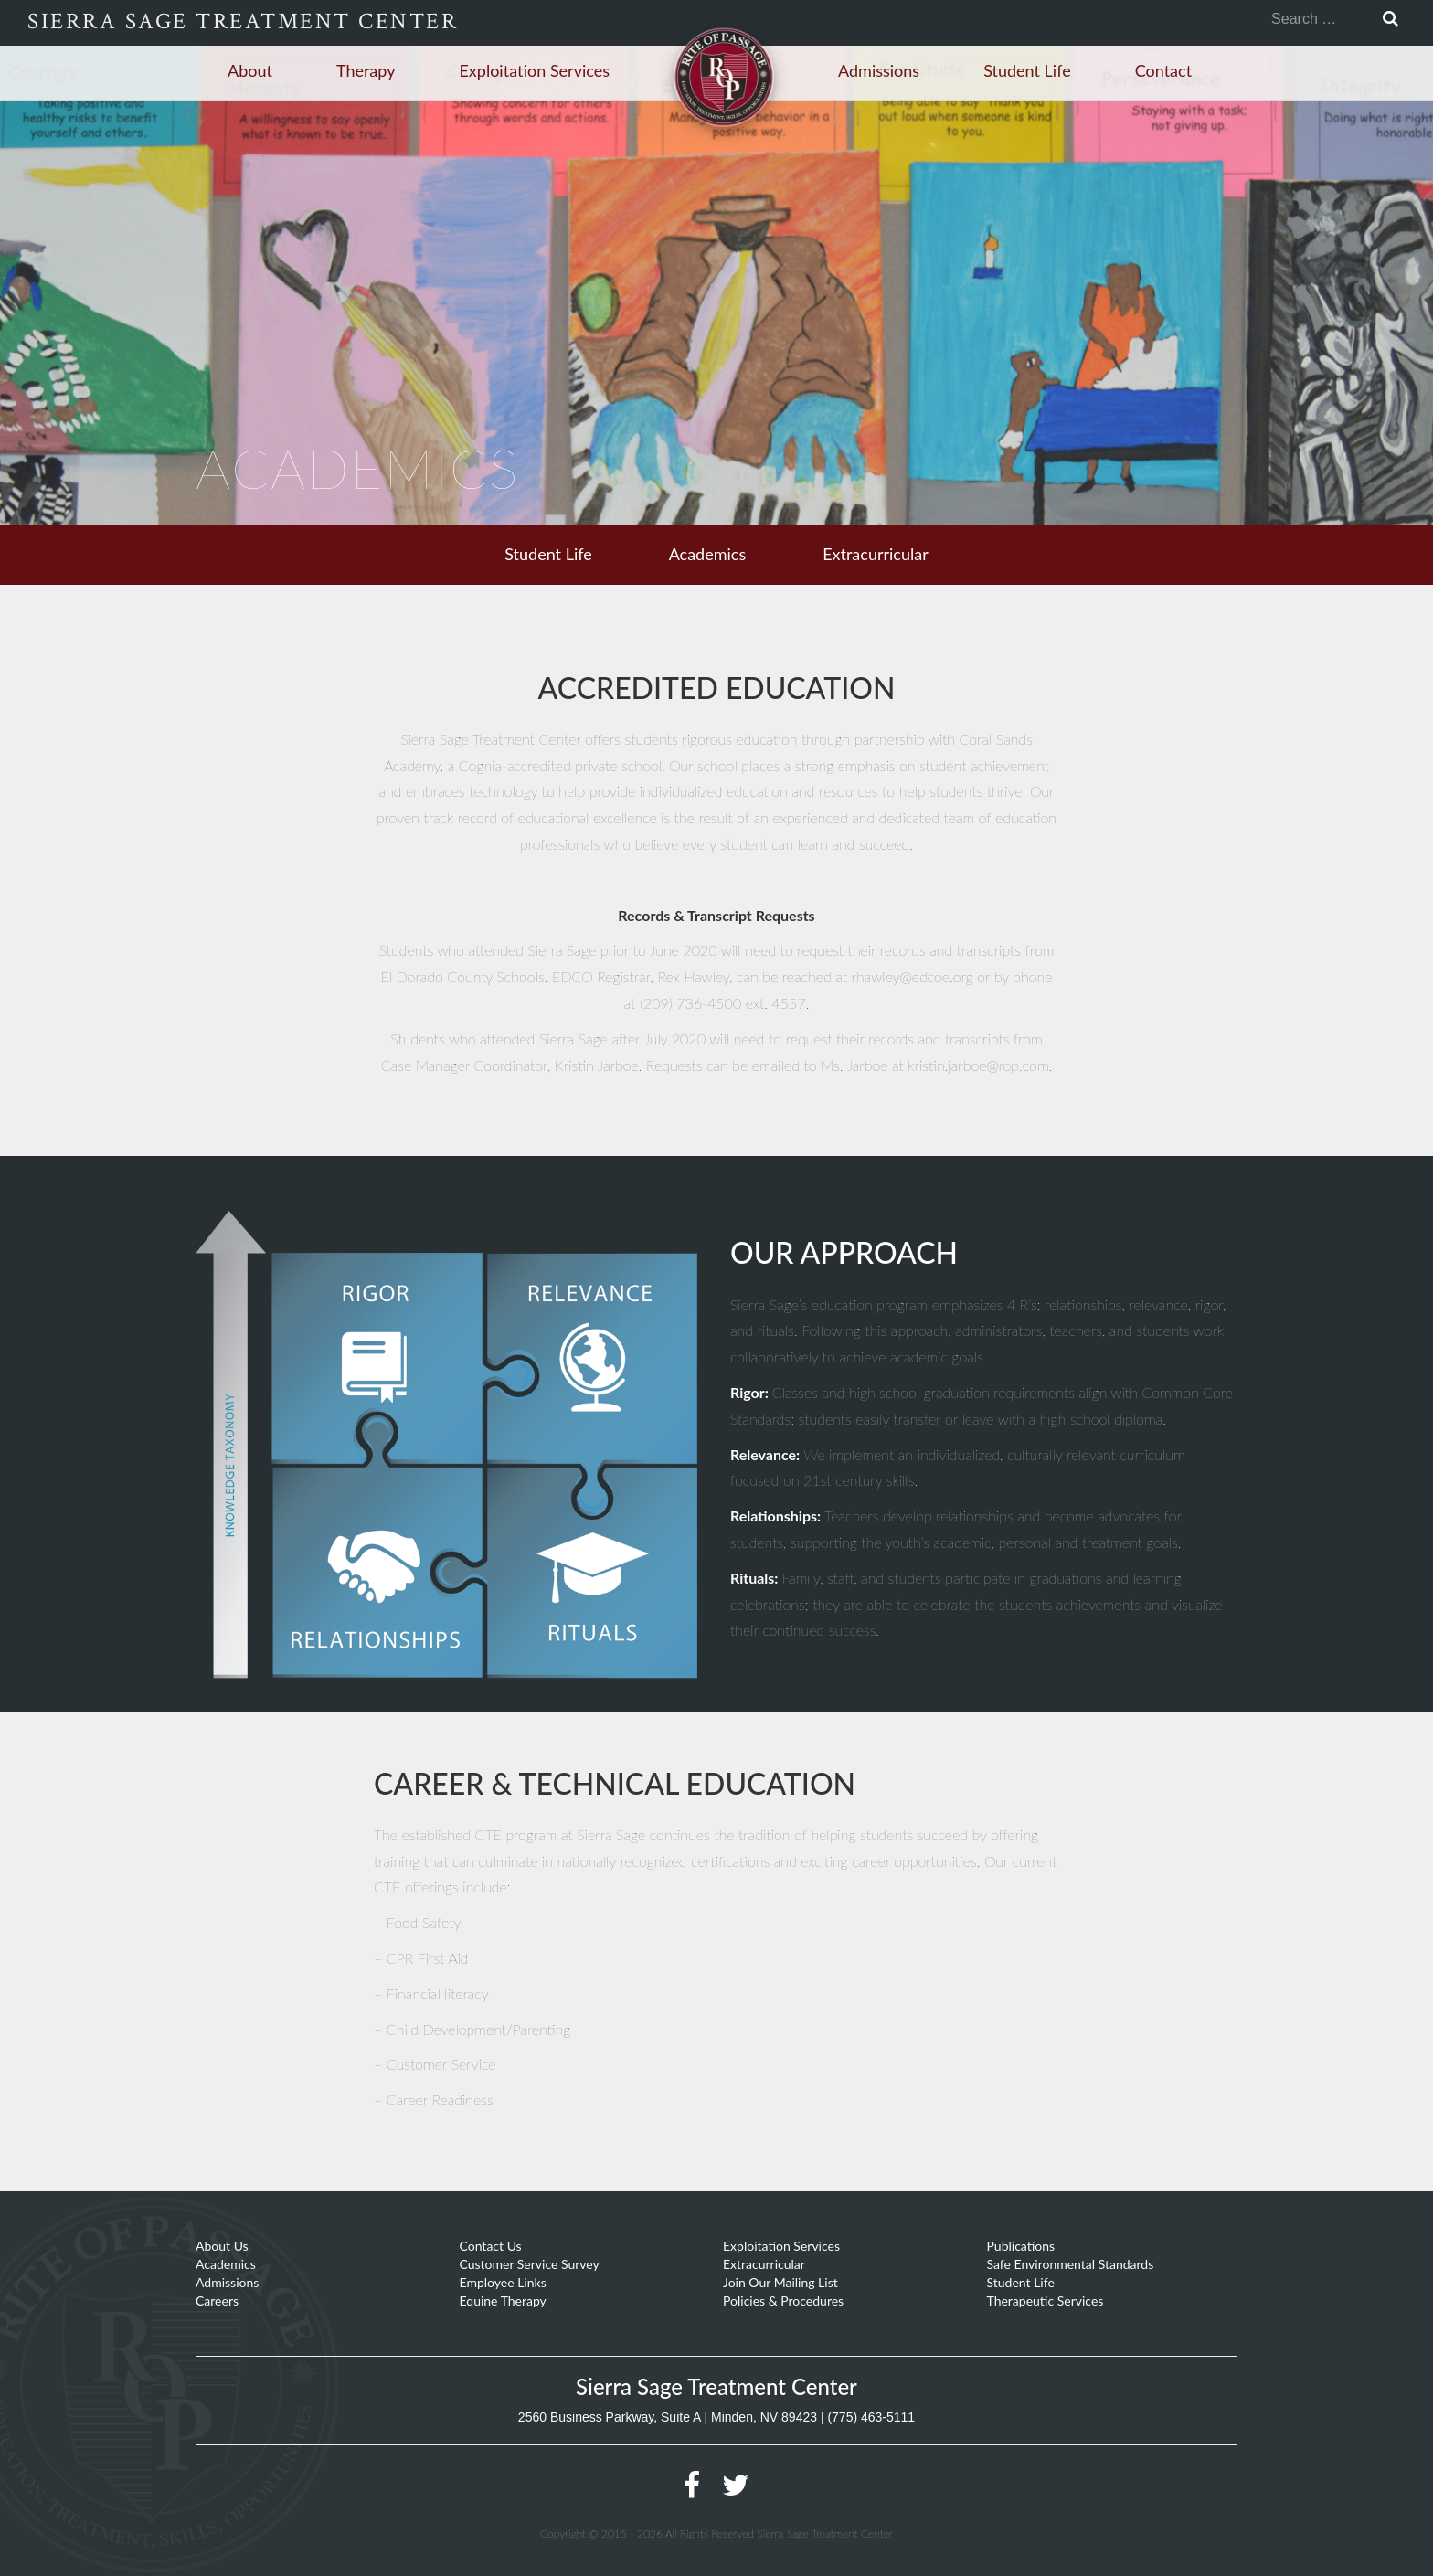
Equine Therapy (503, 2300)
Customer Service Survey (530, 2264)
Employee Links (503, 2282)
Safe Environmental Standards (1070, 2264)
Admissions (878, 70)
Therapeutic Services (1045, 2300)
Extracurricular (876, 554)
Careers (217, 2300)
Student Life (1027, 70)
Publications (1021, 2245)
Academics (708, 554)
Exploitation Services (534, 70)
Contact (1163, 70)
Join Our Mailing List (780, 2282)
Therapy (366, 70)
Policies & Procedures (783, 2300)
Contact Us (491, 2245)
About (250, 70)
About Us (222, 2245)
